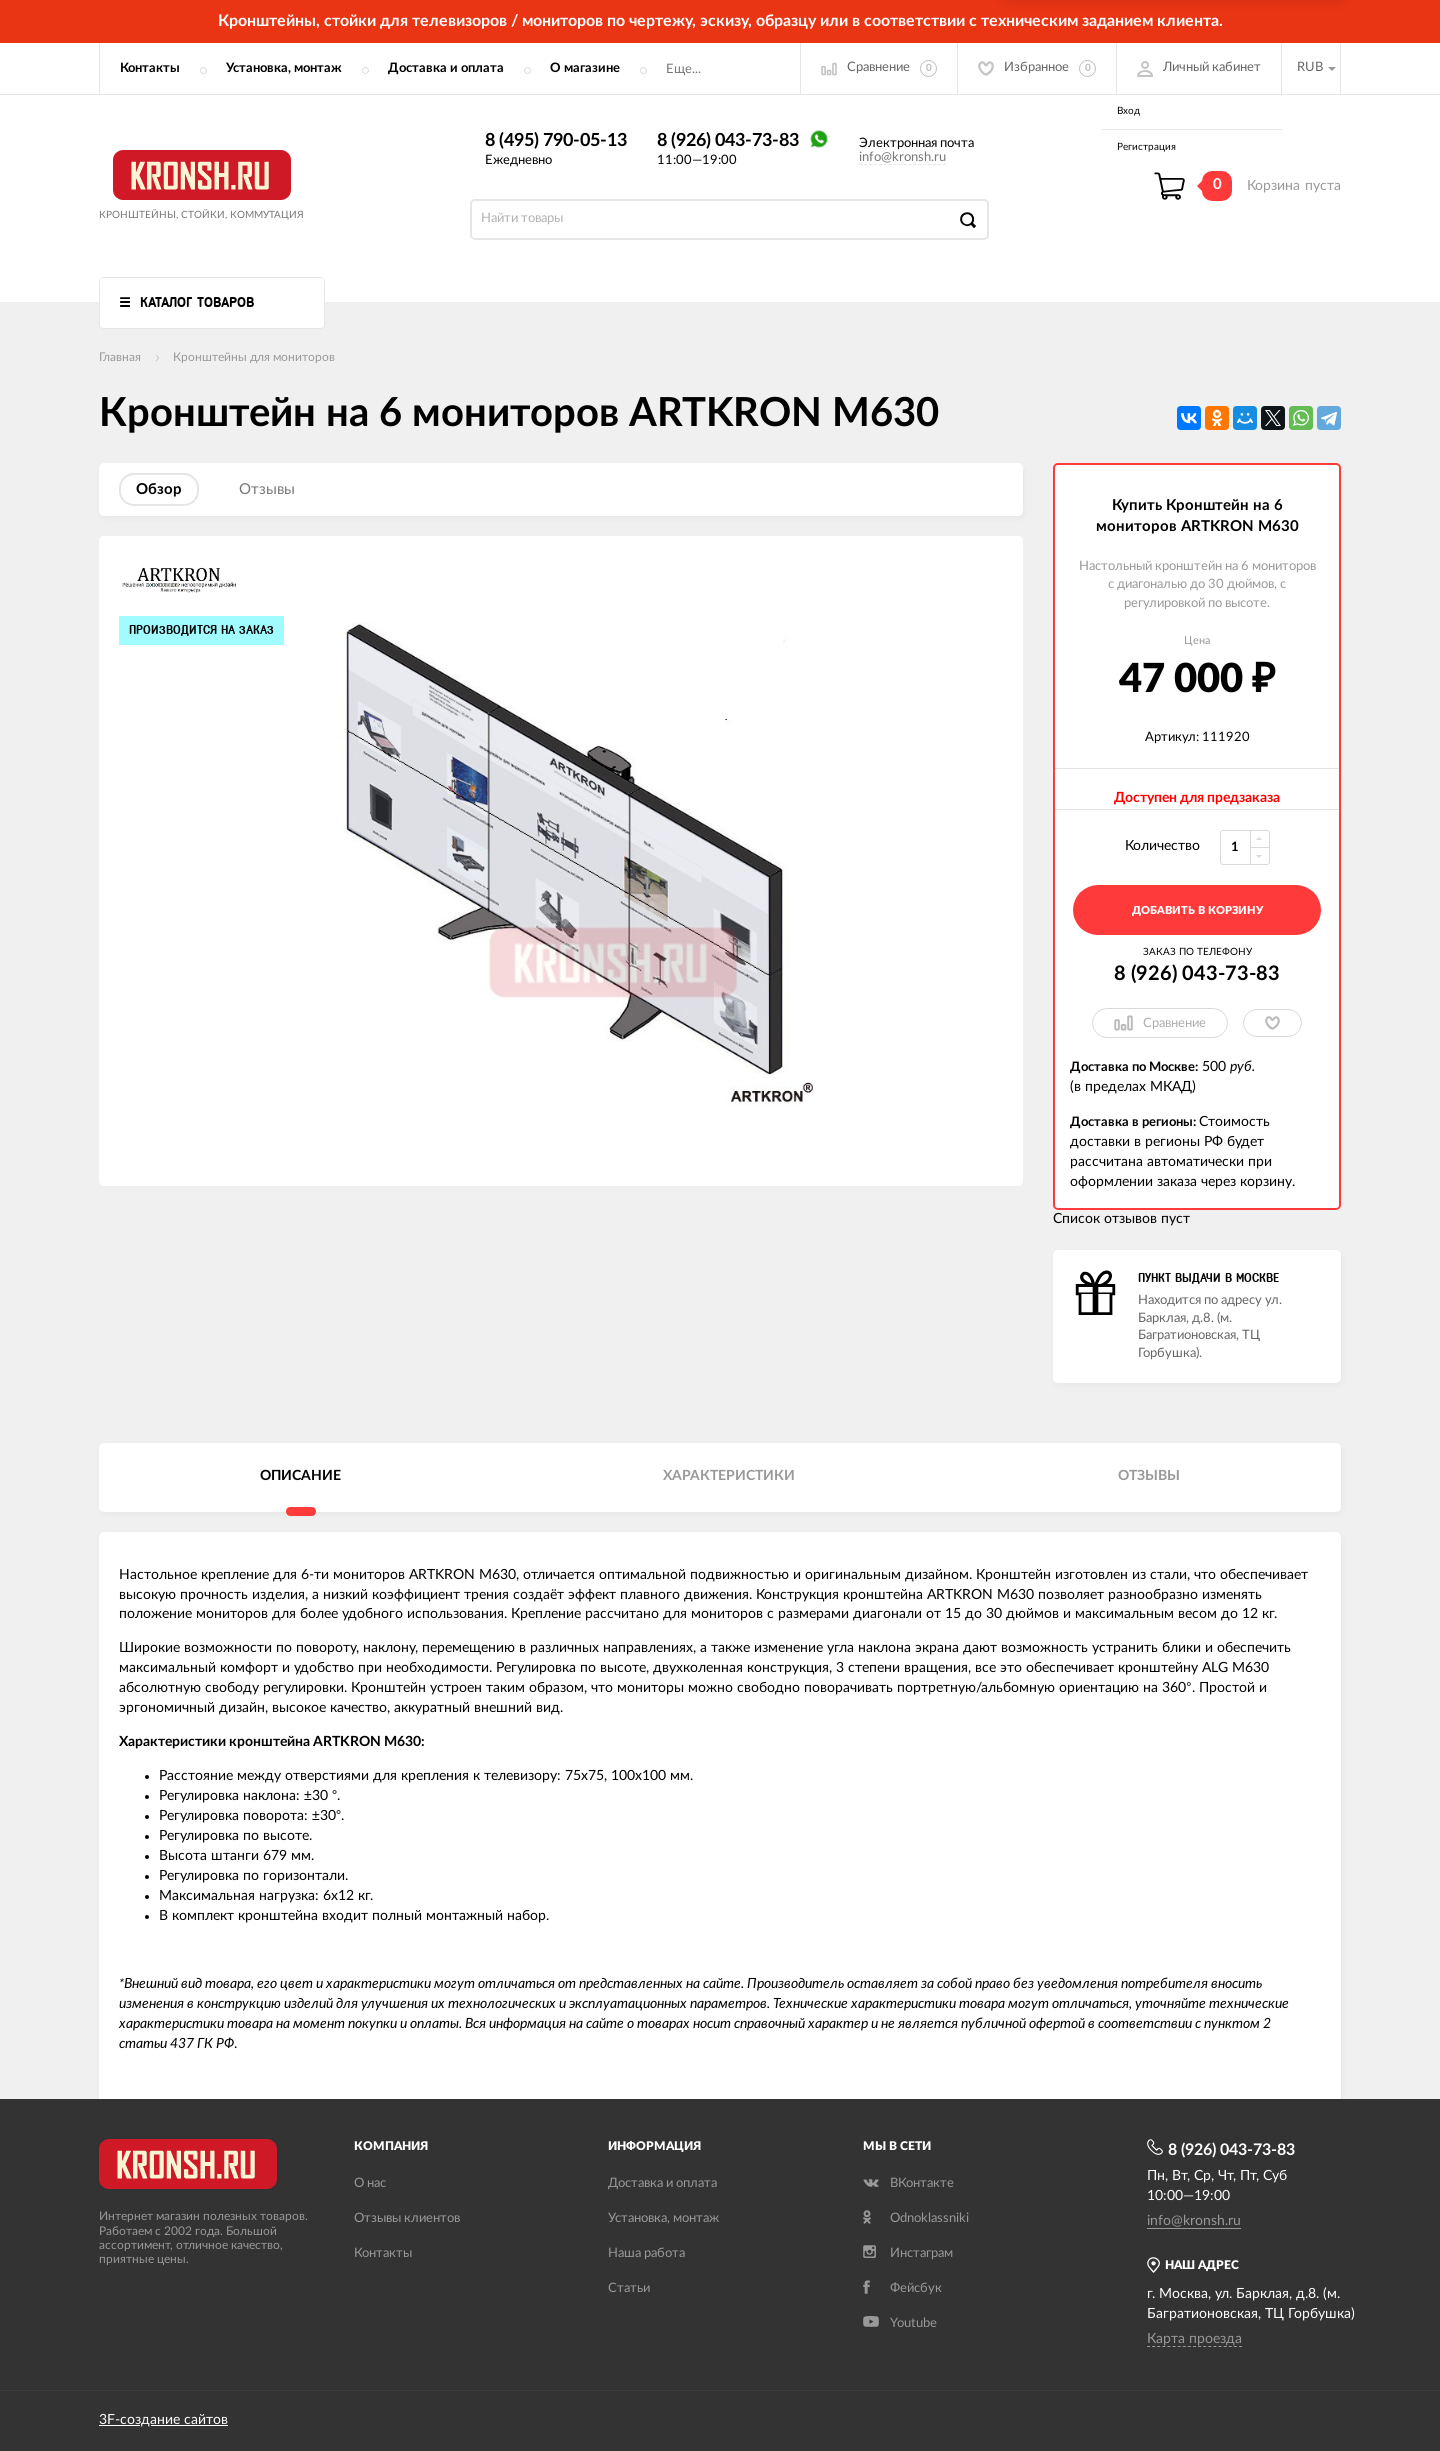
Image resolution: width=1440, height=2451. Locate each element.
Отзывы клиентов (407, 2218)
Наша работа (646, 2253)
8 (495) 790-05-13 (556, 141)
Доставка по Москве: (1134, 1067)
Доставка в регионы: (1134, 1122)
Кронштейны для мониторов (254, 357)
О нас (370, 2183)
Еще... (683, 69)
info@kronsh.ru (902, 157)
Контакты (150, 68)
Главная (120, 357)
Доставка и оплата (446, 68)
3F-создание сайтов (163, 2420)
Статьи (629, 2288)
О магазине (585, 68)
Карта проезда (1194, 2339)
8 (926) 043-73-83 (728, 141)
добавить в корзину (1197, 910)
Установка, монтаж (284, 68)
